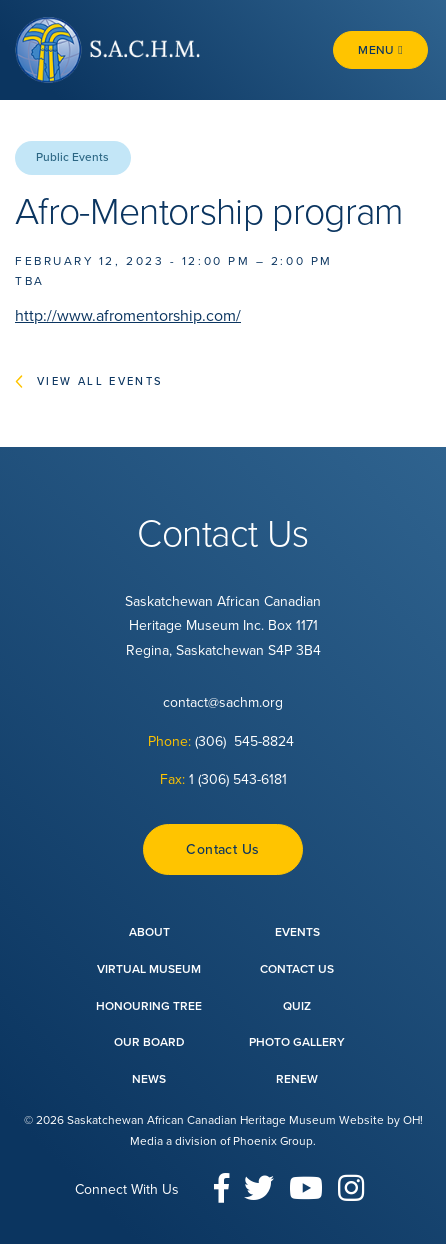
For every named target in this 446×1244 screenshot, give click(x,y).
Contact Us (222, 849)
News (149, 1079)
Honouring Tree (149, 1006)
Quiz (297, 1006)
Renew (297, 1079)
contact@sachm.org (223, 702)
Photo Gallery (297, 1042)
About (149, 932)
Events (297, 932)
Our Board (149, 1042)
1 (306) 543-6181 (238, 779)
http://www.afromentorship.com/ (128, 316)
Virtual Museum (149, 969)
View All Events (100, 381)
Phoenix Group (273, 1141)
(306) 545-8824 (246, 741)
